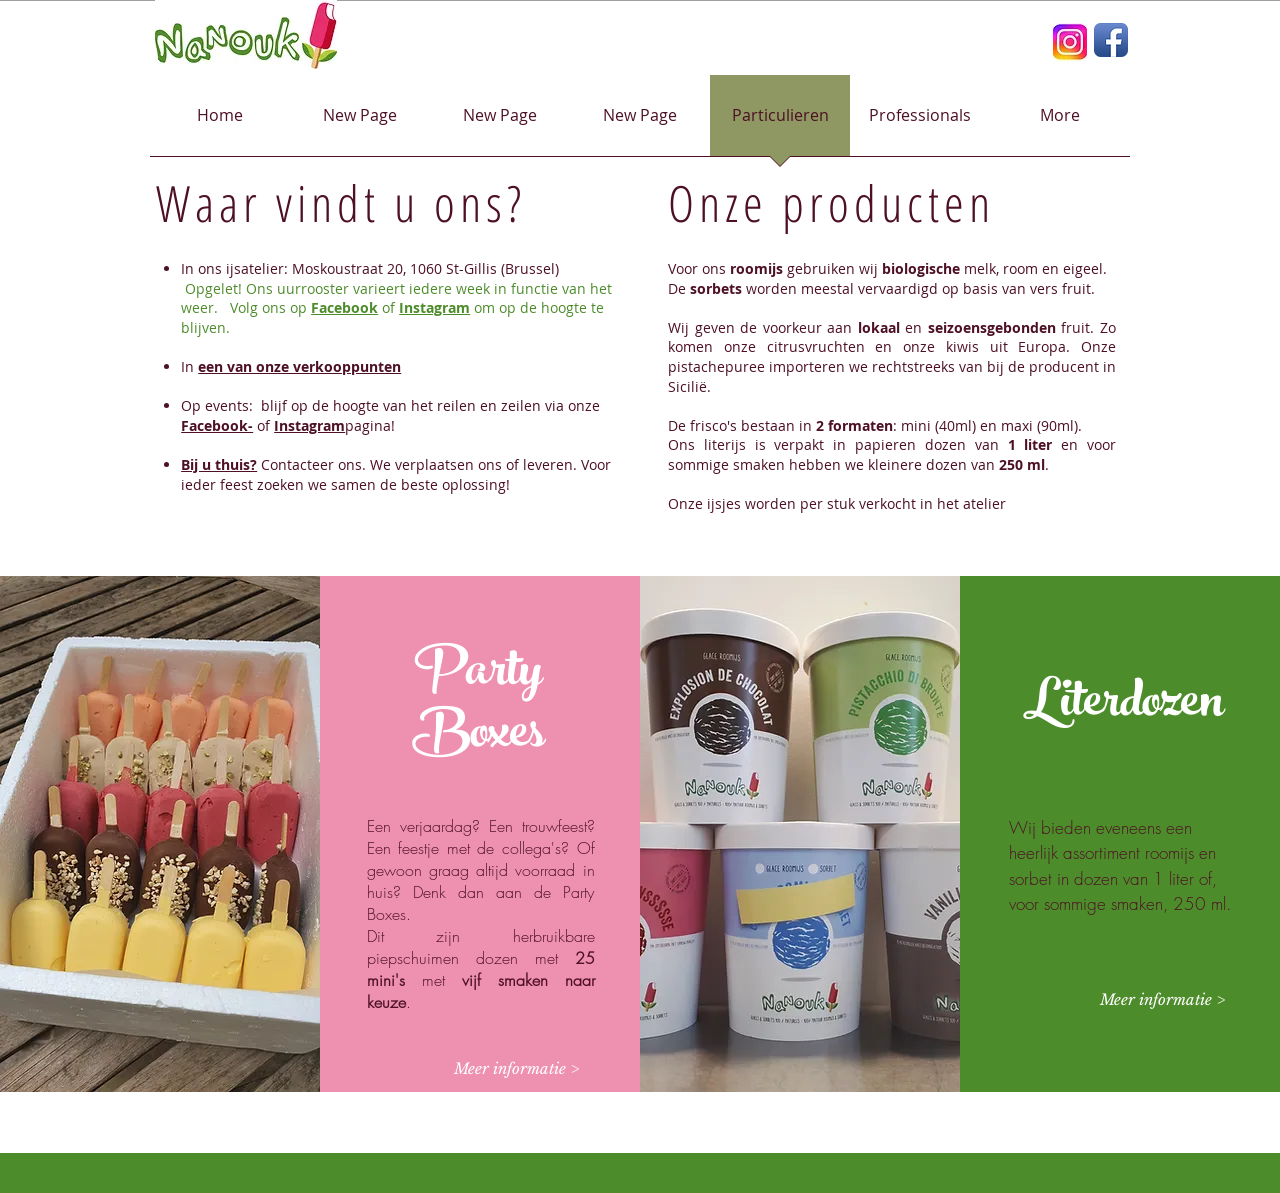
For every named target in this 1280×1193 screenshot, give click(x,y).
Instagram (434, 307)
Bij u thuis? (219, 464)
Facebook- (217, 425)
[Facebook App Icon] (1111, 40)
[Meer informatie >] (516, 1069)
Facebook (344, 307)
